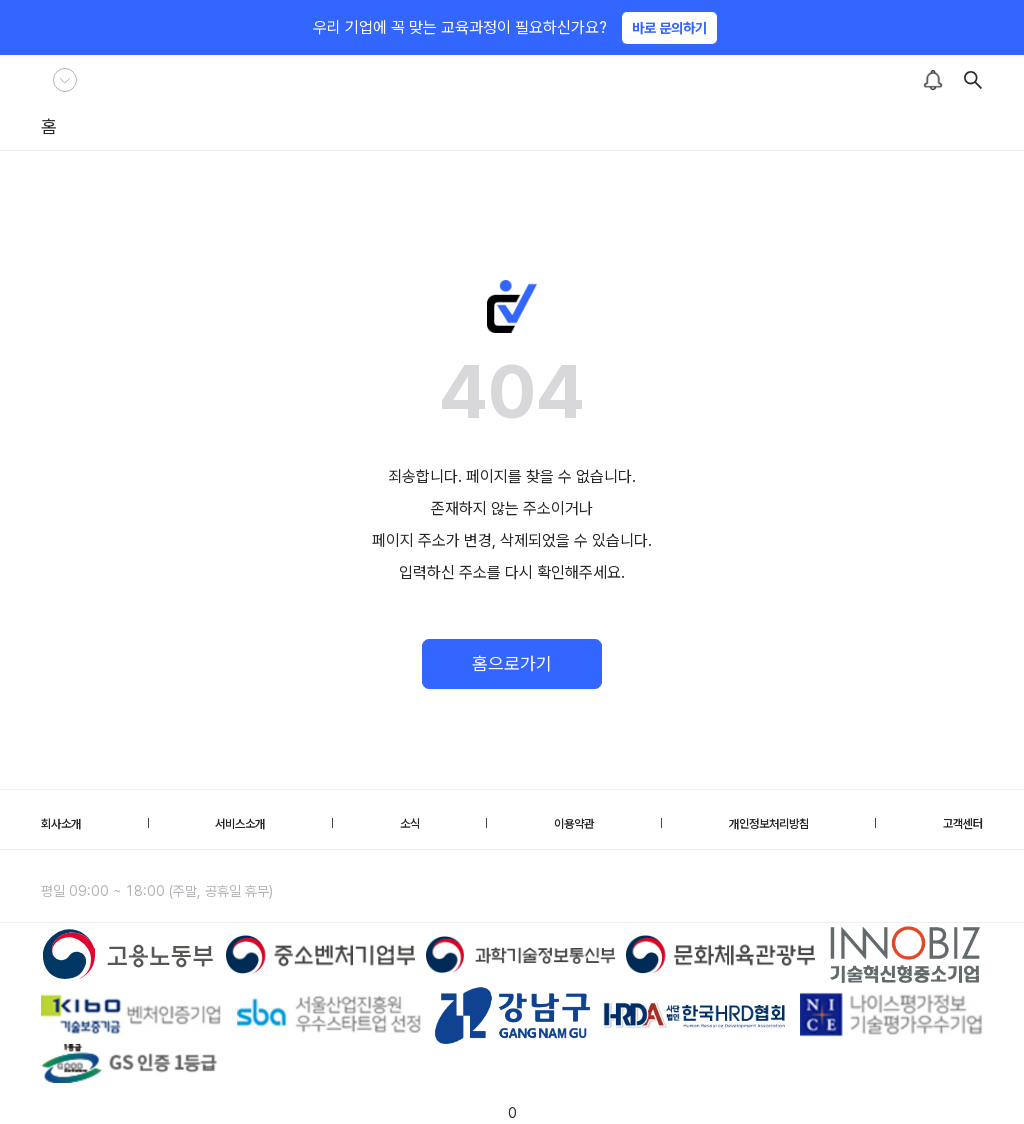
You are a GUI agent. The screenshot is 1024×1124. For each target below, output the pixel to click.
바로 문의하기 (669, 28)
